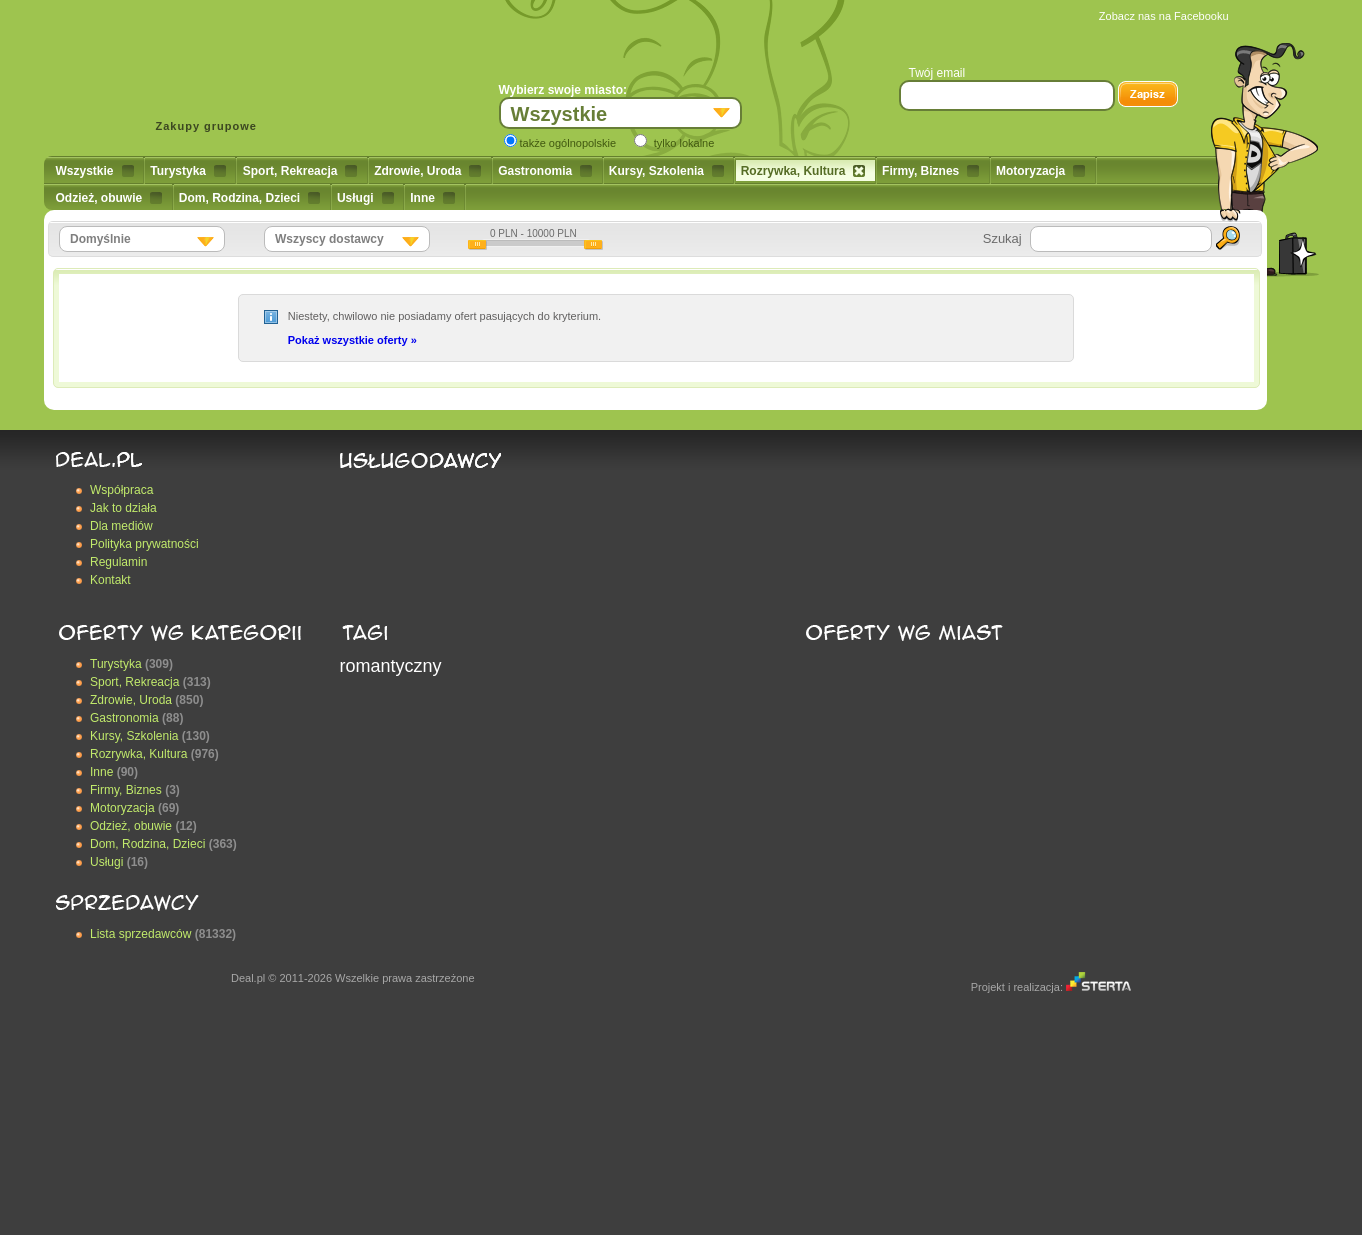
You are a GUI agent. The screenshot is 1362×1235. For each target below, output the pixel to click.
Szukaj (1002, 238)
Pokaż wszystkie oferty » (352, 340)
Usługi (365, 198)
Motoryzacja (1040, 171)
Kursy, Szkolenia (666, 171)
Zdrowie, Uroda (427, 171)
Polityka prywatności (144, 544)
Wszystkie (95, 171)
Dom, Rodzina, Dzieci (249, 198)
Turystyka (188, 171)
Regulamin (118, 562)
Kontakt (110, 580)
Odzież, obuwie (109, 198)
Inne (432, 198)
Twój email (937, 73)
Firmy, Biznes (930, 171)
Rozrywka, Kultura (803, 171)
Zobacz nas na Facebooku (1164, 16)
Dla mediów (121, 526)
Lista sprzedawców (140, 934)
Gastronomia (545, 171)
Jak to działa (123, 508)
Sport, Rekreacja (300, 171)
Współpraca (121, 490)
